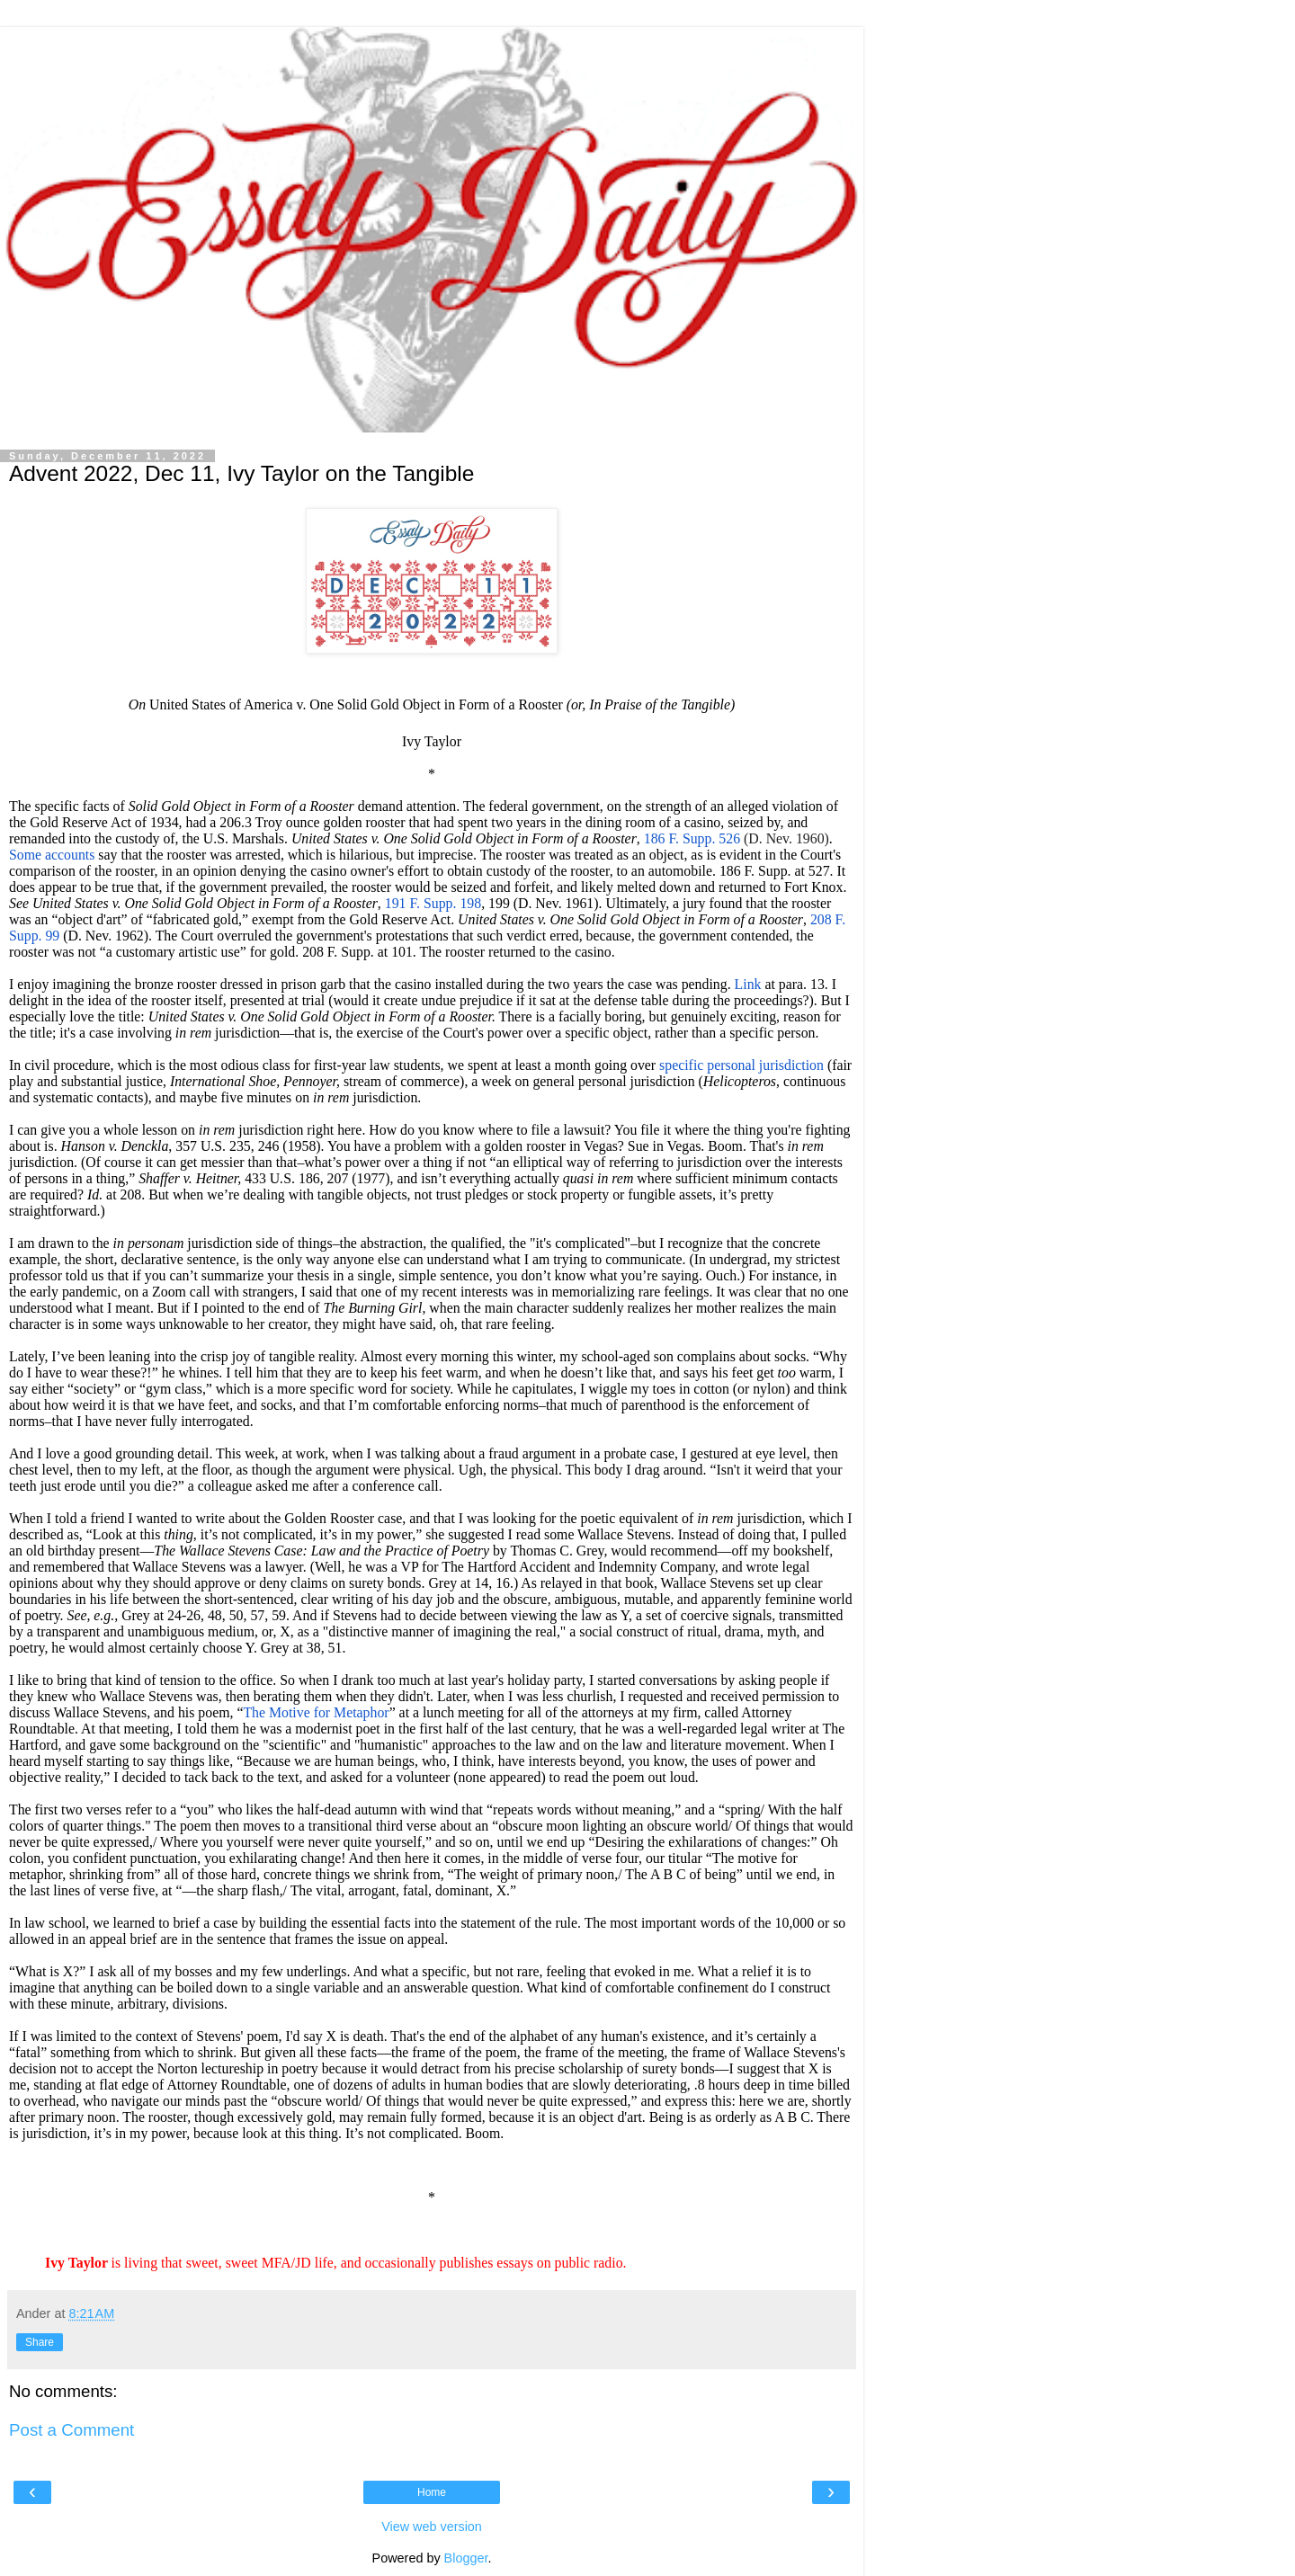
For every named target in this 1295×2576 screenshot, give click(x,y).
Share (39, 2342)
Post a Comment (71, 2429)
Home (431, 2492)
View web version (431, 2526)
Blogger (466, 2558)
